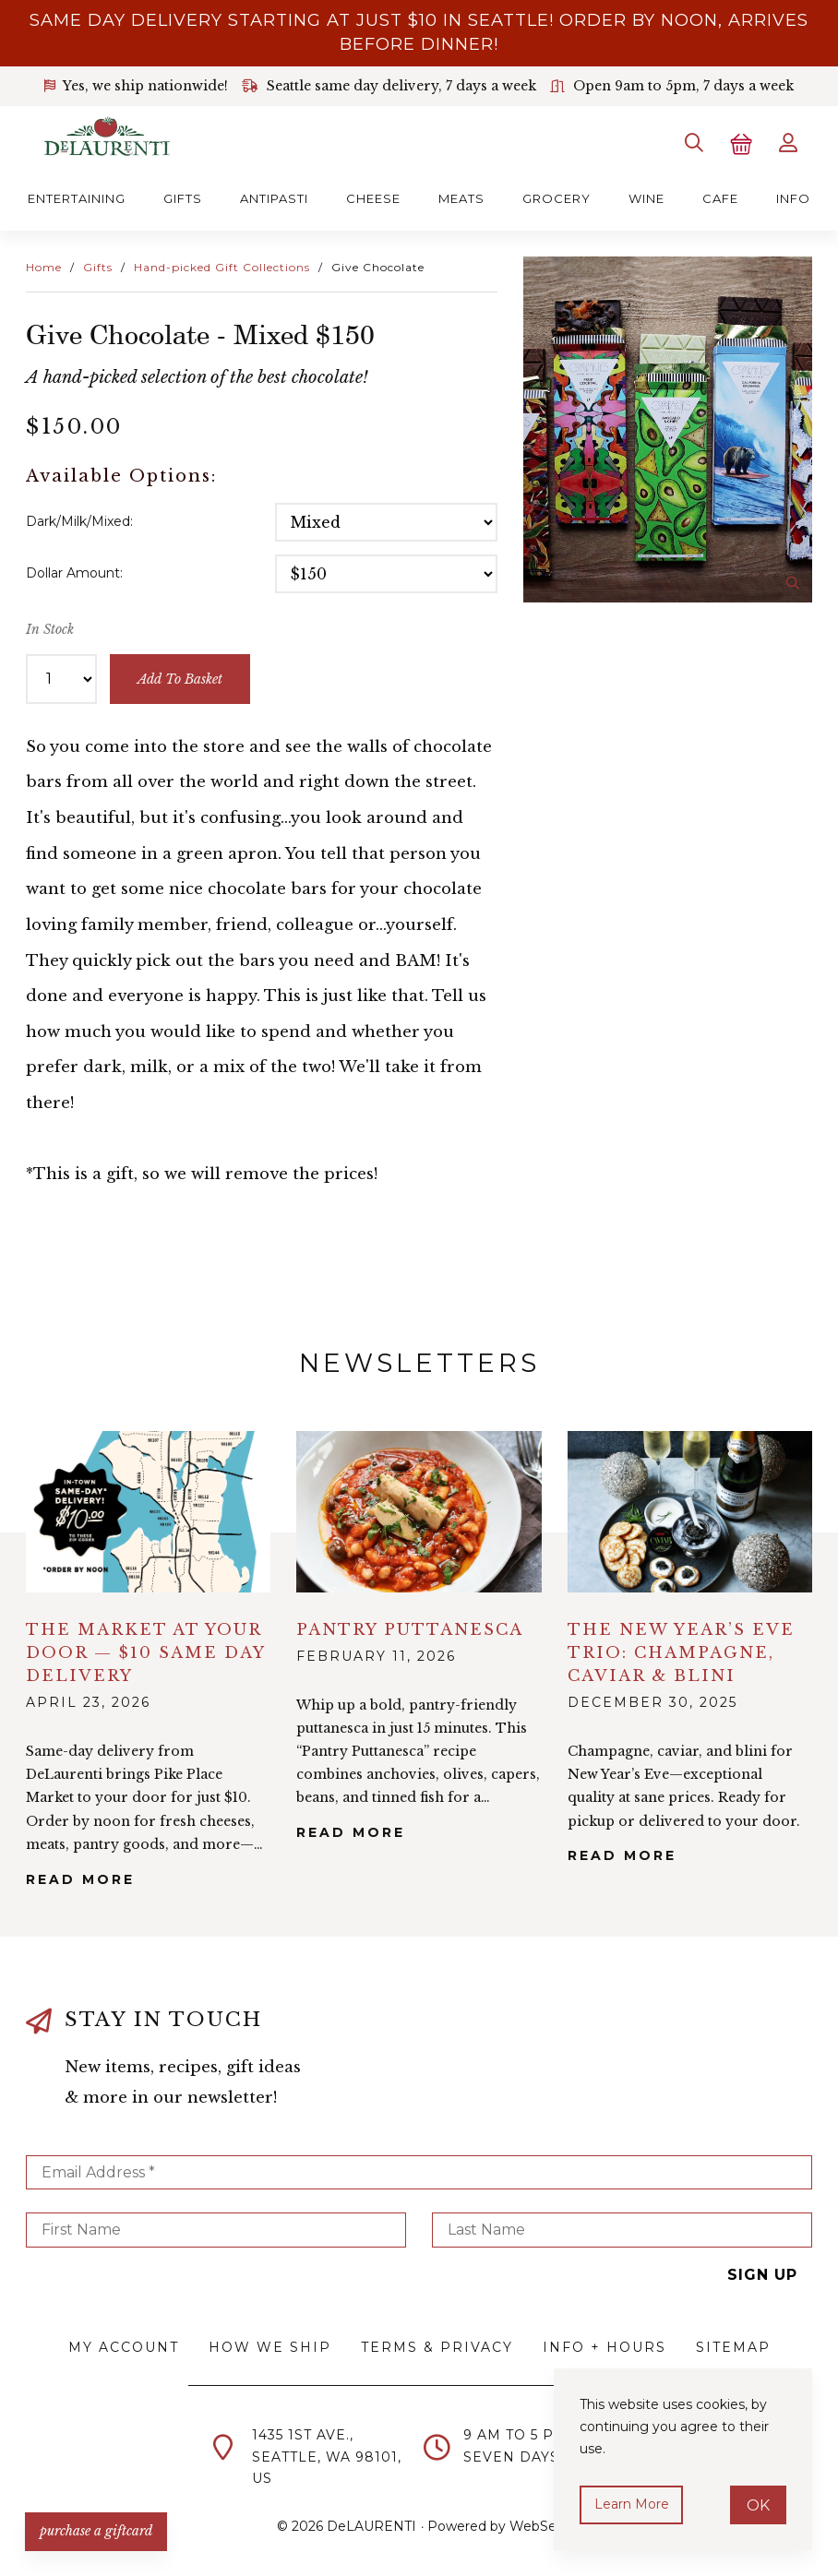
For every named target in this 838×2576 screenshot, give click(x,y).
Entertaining (77, 196)
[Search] (692, 142)
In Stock (50, 628)
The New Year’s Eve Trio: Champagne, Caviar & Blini (681, 1651)
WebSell (535, 2525)
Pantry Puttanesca (409, 1628)
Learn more (631, 2504)
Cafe (720, 196)
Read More (80, 1878)
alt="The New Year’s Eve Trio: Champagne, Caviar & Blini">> (690, 1510)
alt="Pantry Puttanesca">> (418, 1510)
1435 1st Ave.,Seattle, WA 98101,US (326, 2456)
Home (44, 265)
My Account (123, 2346)
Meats (461, 196)
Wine (646, 196)
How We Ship (270, 2346)
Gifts (182, 196)
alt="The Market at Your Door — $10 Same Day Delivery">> (148, 1510)
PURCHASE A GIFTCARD (97, 2530)
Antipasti (274, 196)
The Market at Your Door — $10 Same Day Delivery (145, 1651)
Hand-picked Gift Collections (222, 265)
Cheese (373, 196)
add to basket (180, 677)
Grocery (556, 196)
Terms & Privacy (437, 2346)
